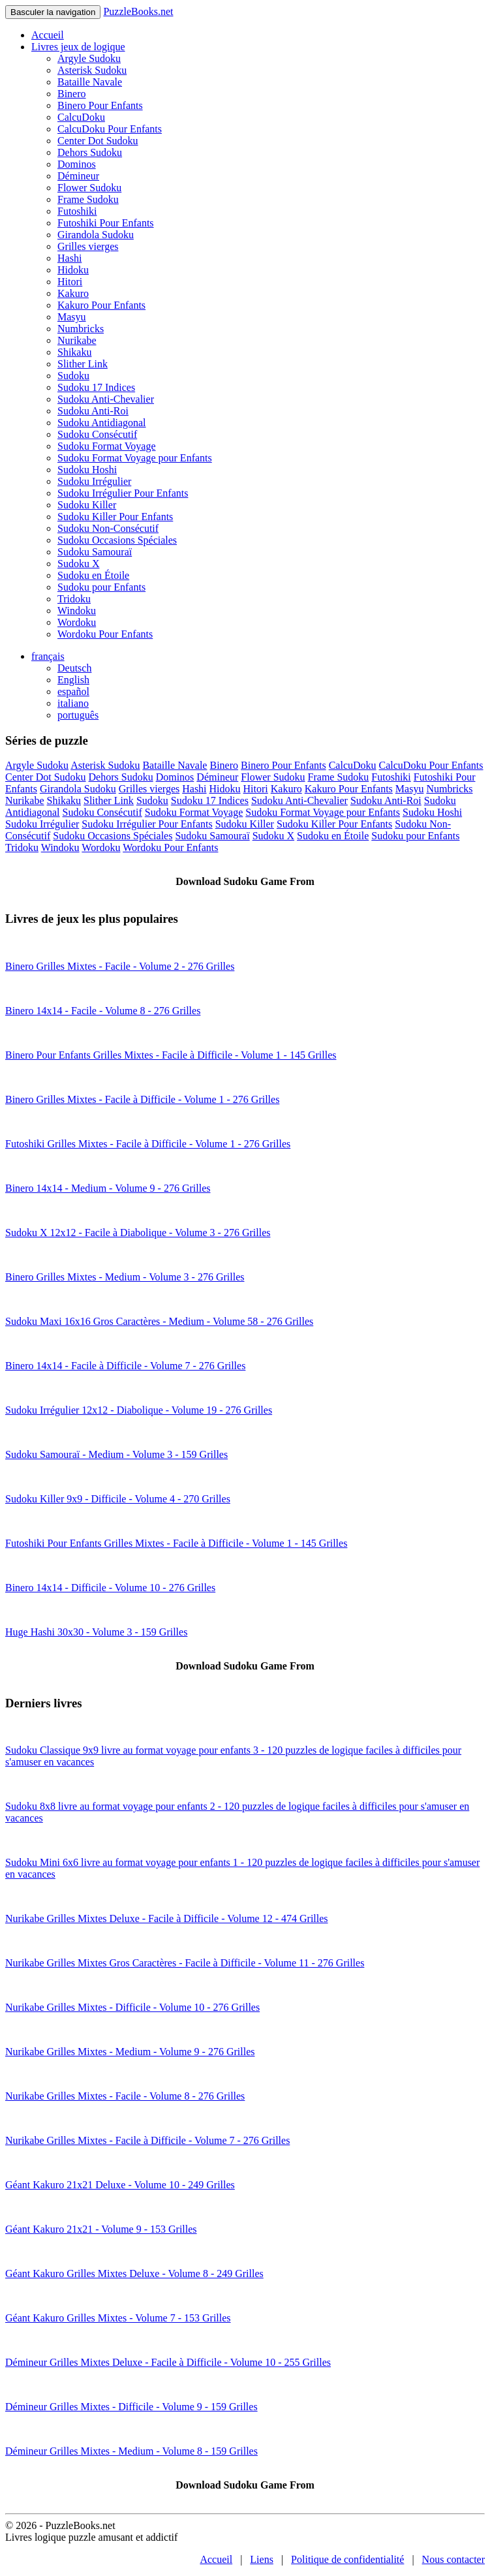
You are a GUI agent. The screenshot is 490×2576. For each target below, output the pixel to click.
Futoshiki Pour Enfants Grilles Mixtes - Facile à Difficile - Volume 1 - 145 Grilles (176, 1543)
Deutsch (74, 668)
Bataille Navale (89, 81)
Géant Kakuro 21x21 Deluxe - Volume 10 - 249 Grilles (120, 2184)
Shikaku (74, 352)
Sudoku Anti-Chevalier (105, 399)
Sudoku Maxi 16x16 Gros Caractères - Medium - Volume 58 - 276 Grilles (159, 1321)
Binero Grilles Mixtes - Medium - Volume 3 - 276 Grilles (124, 1276)
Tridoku (74, 598)
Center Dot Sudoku (97, 140)
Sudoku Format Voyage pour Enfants (134, 457)
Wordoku (76, 622)
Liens (261, 2559)
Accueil (47, 34)
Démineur (78, 175)
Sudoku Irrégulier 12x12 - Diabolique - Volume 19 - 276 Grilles (138, 1410)
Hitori (69, 281)
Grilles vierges (87, 246)
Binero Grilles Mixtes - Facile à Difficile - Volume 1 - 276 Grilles (142, 1099)
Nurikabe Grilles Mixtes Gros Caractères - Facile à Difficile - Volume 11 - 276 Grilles (184, 1962)
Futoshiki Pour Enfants (105, 222)
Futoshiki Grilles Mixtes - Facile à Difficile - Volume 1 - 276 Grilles (147, 1143)
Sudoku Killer (86, 504)
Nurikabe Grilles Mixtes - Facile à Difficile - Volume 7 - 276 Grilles (147, 2140)
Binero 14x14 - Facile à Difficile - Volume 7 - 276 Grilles (125, 1365)
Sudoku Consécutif (97, 434)
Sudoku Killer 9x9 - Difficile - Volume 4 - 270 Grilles (117, 1498)
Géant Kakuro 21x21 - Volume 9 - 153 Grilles (101, 2229)
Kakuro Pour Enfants (101, 305)
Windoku (76, 610)
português (78, 715)
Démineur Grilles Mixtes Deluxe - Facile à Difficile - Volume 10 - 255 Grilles (168, 2362)
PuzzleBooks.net (138, 11)
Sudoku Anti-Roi (93, 410)
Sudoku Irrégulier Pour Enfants (122, 493)
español (73, 691)
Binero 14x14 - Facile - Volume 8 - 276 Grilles (102, 1010)
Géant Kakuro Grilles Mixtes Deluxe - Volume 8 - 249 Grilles (134, 2273)
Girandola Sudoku (95, 234)
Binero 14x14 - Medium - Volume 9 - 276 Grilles (108, 1188)
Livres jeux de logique (78, 46)
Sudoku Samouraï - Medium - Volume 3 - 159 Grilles (116, 1454)
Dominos (76, 164)
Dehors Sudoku (89, 152)
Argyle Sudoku (89, 58)
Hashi (69, 258)
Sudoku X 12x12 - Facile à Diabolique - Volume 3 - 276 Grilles (137, 1232)
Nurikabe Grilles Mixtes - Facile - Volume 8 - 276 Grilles (125, 2096)
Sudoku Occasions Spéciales (117, 540)
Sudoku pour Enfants (101, 587)
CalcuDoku (81, 117)
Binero (71, 93)
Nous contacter (453, 2559)
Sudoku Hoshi (87, 469)
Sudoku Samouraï (94, 551)
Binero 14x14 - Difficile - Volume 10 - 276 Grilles (110, 1587)
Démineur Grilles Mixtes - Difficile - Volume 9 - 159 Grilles (131, 2406)
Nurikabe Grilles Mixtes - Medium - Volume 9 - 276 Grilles (129, 2051)
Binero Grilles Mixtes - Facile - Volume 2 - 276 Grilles (119, 966)
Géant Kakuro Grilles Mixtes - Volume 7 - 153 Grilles (118, 2317)
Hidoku (73, 269)
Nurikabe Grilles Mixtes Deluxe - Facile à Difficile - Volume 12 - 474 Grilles (166, 1918)
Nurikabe (77, 340)
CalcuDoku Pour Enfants (109, 128)
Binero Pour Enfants (100, 105)
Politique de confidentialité (347, 2559)
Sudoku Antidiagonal (101, 422)
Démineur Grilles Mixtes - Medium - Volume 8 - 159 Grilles (131, 2451)
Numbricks (80, 328)
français (48, 656)
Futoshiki (77, 211)
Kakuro (73, 293)
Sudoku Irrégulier (94, 481)
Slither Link (82, 363)
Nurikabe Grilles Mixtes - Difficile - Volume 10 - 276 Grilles (132, 2007)
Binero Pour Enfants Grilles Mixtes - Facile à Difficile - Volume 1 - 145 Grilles (170, 1055)
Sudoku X (78, 563)
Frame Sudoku (88, 199)
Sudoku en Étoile (93, 575)
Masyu (71, 316)
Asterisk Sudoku (92, 70)
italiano (73, 703)
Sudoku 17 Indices (96, 387)
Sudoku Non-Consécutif (108, 528)
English (73, 679)
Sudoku (73, 375)
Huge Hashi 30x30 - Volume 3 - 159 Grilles (96, 1631)
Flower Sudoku (89, 187)
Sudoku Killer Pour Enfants (115, 516)
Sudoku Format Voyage (106, 446)
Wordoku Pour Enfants (105, 634)
